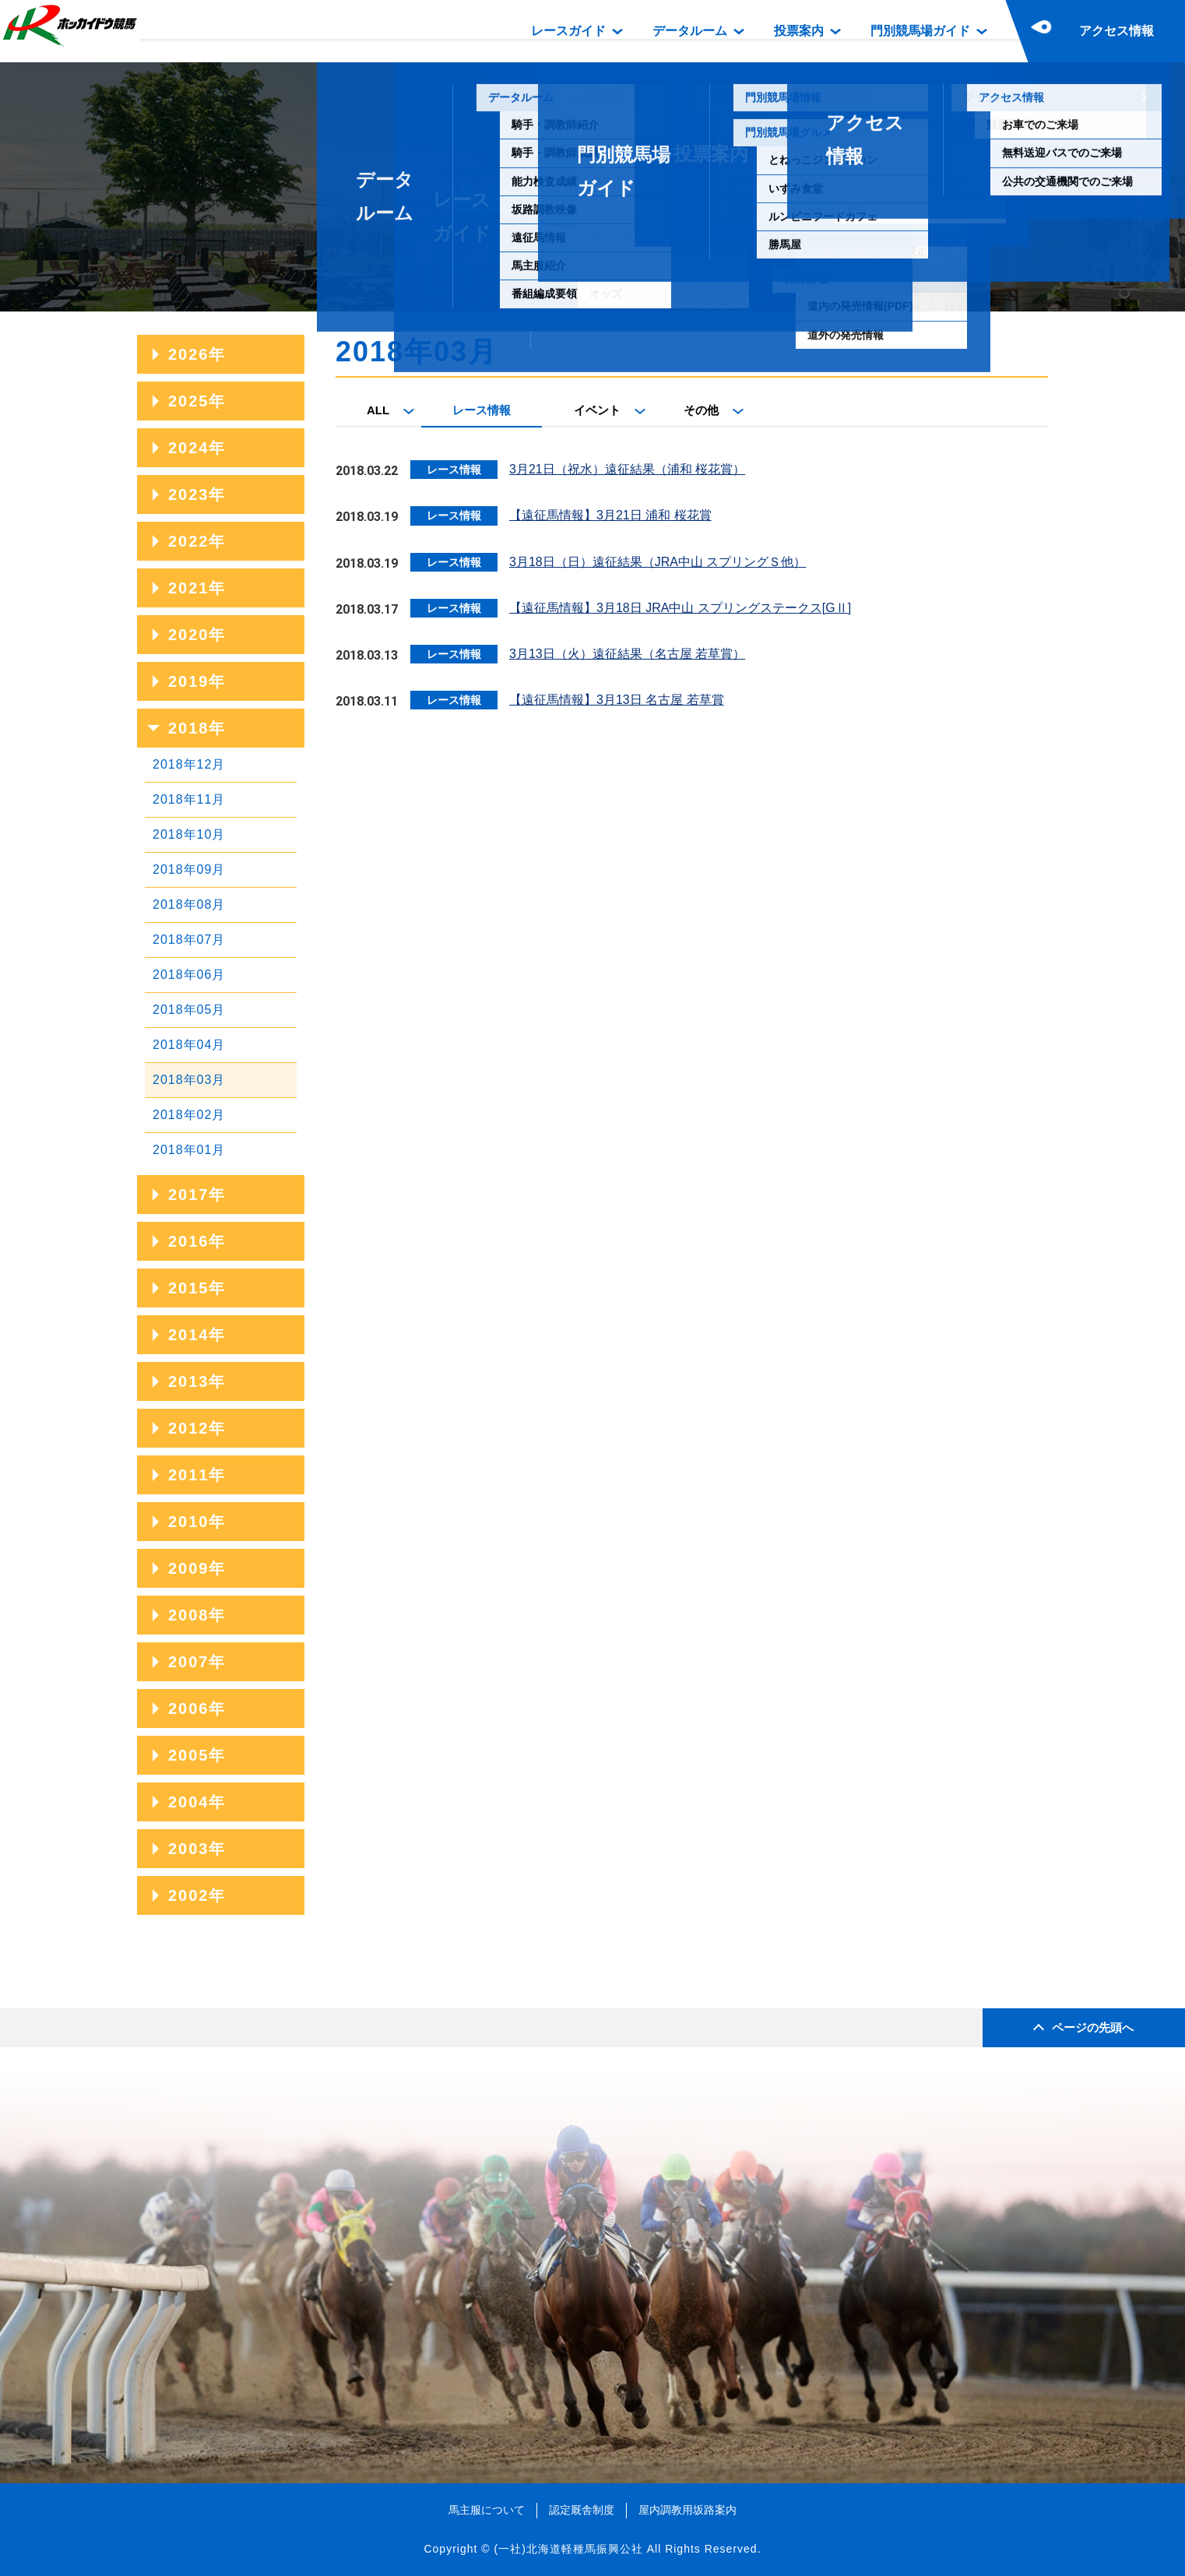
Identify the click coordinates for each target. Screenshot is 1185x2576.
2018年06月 (189, 974)
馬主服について (486, 2510)
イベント (597, 410)
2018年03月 (189, 1079)
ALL (378, 410)
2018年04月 (189, 1044)
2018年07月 (189, 939)
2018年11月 (189, 799)
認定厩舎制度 (581, 2510)
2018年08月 (189, 904)
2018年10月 (189, 834)
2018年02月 (189, 1114)
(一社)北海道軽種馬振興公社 (568, 2549)
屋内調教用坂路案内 (687, 2510)
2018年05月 (189, 1009)
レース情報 (481, 410)
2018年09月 (189, 869)
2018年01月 (189, 1149)
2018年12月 (189, 764)
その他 (701, 410)
